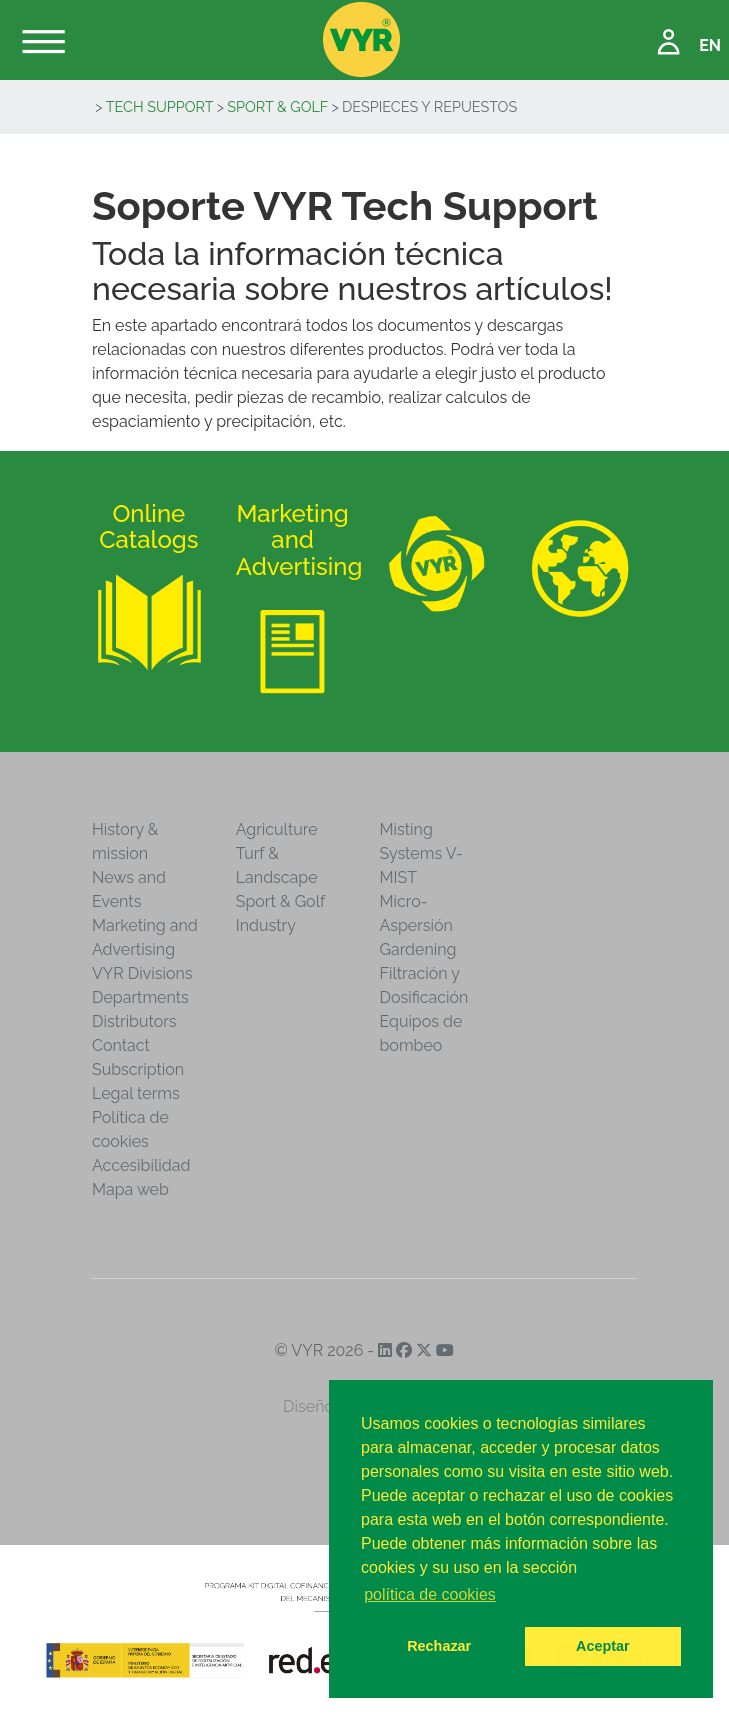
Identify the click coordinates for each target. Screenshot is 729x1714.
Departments (140, 997)
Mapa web (130, 1189)
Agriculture (277, 829)
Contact (121, 1045)
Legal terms (136, 1093)
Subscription (138, 1069)
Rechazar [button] (439, 1646)
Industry (266, 925)
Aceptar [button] (603, 1646)
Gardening (418, 949)
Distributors (134, 1021)
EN (710, 45)
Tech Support (160, 106)
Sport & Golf (277, 106)
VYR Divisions (142, 973)
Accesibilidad (141, 1165)
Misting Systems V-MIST (421, 853)
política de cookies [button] (430, 1594)
